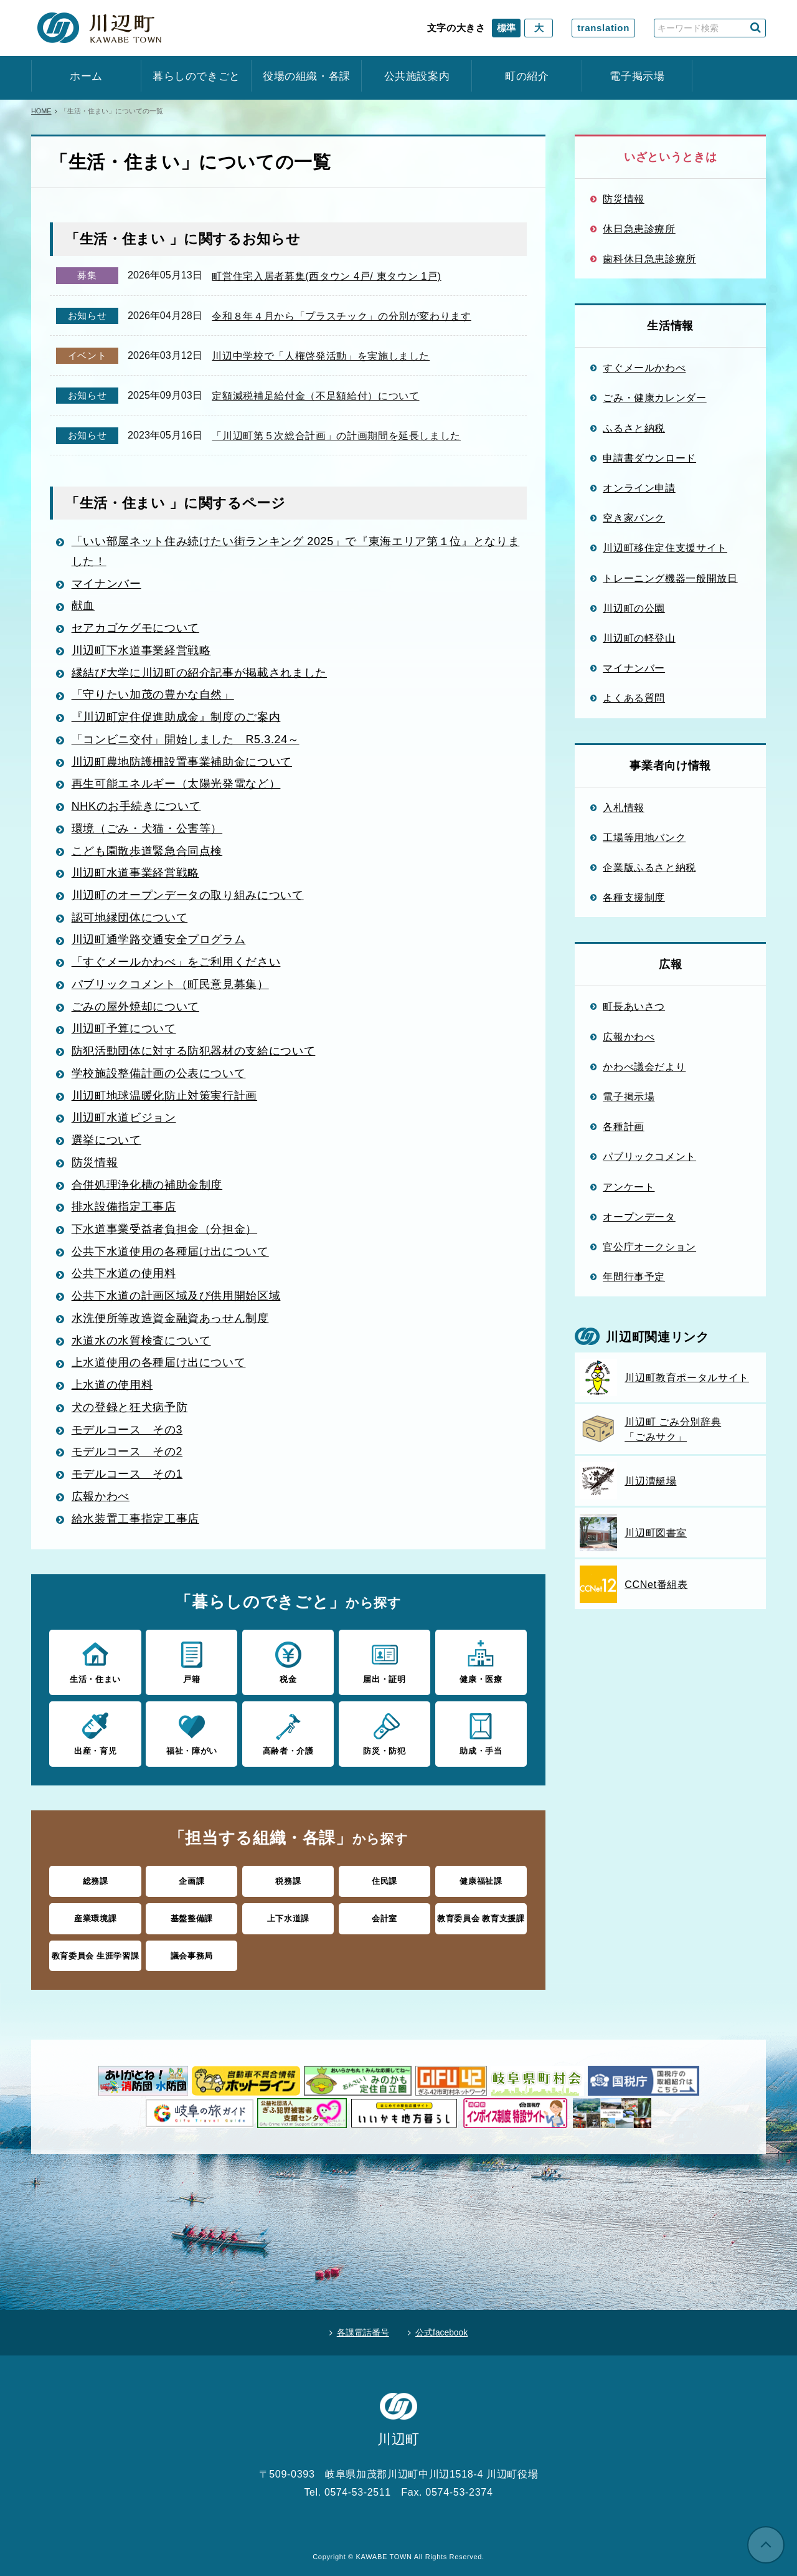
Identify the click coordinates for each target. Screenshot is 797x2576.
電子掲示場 (637, 76)
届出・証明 (384, 1659)
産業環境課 (95, 1916)
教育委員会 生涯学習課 (95, 1952)
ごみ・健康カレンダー (655, 397)
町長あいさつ (634, 1006)
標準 (506, 27)
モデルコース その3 (127, 1428)
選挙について (106, 1140)
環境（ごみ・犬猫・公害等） (147, 831)
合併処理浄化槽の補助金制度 (147, 1185)
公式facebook (442, 2329)
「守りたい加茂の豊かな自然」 (153, 698)
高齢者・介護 (288, 1731)
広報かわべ (101, 1494)
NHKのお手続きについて (136, 809)
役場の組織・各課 (307, 76)
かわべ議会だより (644, 1066)
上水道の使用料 (112, 1384)
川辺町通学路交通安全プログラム (159, 942)
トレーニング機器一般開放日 (670, 578)
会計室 (384, 1916)
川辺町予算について (124, 1030)
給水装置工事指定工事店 (135, 1517)
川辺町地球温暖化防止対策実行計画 (164, 1096)
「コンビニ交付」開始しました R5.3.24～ (185, 742)
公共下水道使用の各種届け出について (170, 1251)
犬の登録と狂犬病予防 (130, 1406)
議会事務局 (192, 1952)
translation (603, 27)
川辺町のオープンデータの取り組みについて (188, 897)
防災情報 (95, 1163)
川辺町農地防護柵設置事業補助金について (182, 765)
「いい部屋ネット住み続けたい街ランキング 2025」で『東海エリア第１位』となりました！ (296, 556)
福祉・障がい (191, 1731)
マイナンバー (106, 588)
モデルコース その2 (127, 1450)
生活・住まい (95, 1659)
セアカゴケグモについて (135, 632)
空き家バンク (634, 517)
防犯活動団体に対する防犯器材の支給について (194, 1052)
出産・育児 (95, 1731)
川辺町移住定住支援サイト (665, 547)
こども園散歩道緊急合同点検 (147, 853)
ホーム (86, 76)
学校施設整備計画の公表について (159, 1074)
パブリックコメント (649, 1156)
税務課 (288, 1878)
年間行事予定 (634, 1276)
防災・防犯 (384, 1731)
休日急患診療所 (639, 228)
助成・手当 (481, 1731)
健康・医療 (481, 1659)
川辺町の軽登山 (639, 638)
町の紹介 (527, 76)
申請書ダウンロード (649, 457)
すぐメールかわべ (644, 367)
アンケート (628, 1186)
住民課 (384, 1878)
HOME (41, 111)
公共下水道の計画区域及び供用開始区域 (176, 1296)
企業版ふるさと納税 (649, 867)
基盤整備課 (192, 1916)
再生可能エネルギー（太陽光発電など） (176, 787)
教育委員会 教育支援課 (481, 1916)
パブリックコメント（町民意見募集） (170, 986)
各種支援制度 (634, 897)
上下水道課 (288, 1916)
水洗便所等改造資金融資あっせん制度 (170, 1317)
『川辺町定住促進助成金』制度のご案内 (176, 721)
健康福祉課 (481, 1878)
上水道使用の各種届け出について (159, 1362)
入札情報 (623, 807)
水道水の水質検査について (141, 1340)
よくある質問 (634, 697)
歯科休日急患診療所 (649, 258)
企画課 (191, 1878)
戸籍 (191, 1659)
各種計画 (623, 1126)
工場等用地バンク (644, 837)
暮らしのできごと (196, 76)
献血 (83, 610)
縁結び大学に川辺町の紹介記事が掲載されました (199, 676)
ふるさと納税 (634, 428)
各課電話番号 (362, 2329)
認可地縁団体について (130, 919)
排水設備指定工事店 (124, 1207)
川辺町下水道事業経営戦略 (141, 654)
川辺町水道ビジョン (124, 1119)
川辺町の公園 (634, 608)
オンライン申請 (639, 487)
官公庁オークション (649, 1246)
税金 (288, 1659)
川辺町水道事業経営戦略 (135, 875)
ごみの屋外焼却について (135, 1008)
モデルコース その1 (127, 1472)
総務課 (95, 1878)
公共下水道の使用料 (124, 1273)
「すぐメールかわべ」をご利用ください (176, 964)
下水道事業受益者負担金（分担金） (164, 1229)
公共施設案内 (417, 76)
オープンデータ (639, 1216)
